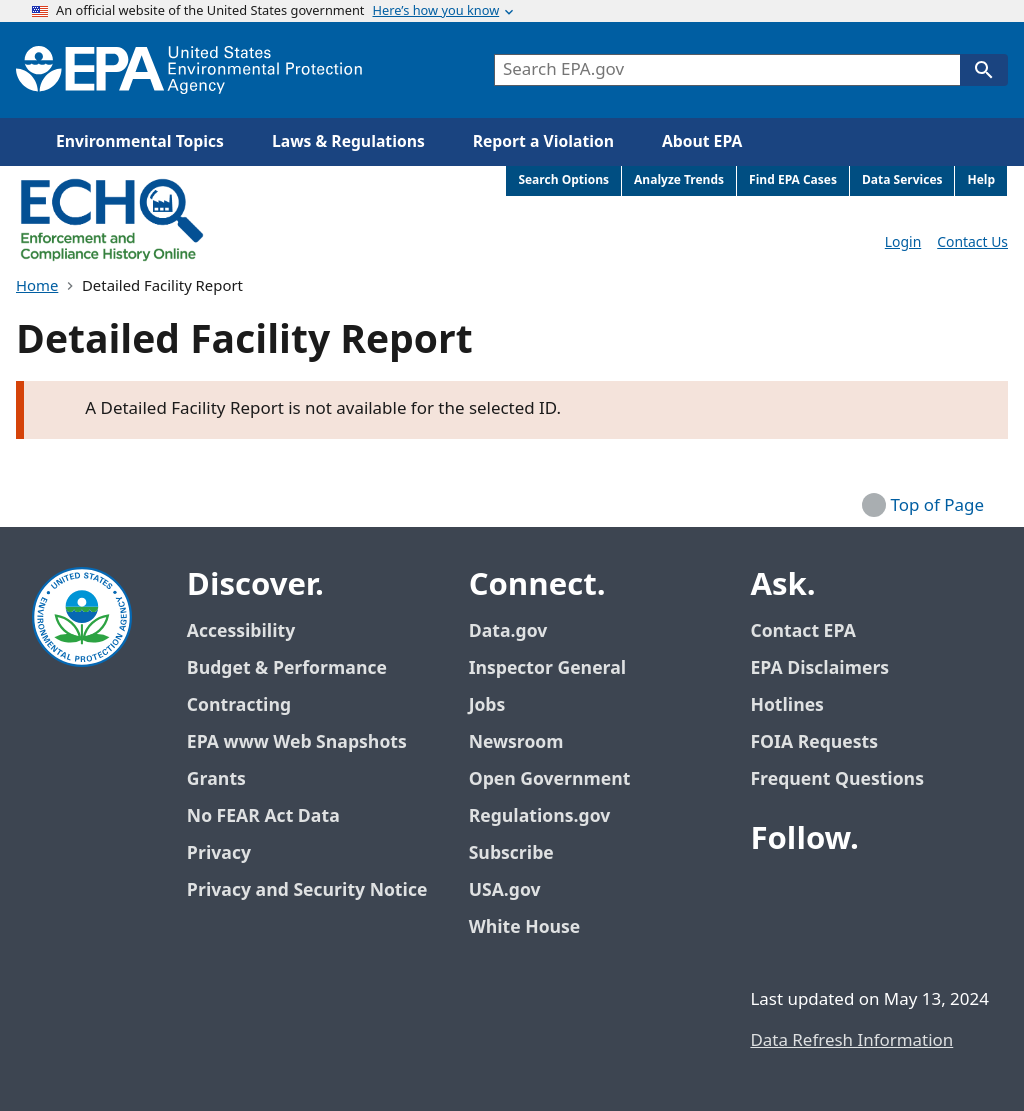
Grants (216, 779)
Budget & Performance (287, 668)
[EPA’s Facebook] (770, 895)
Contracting (239, 705)
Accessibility (241, 631)
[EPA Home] (189, 70)
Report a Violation (543, 142)
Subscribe (511, 853)
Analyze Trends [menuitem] (679, 180)
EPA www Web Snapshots (297, 742)
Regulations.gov (551, 816)
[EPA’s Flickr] (794, 943)
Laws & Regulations (348, 142)
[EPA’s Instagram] (842, 943)
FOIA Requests (813, 742)
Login (903, 242)
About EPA (702, 142)
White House (536, 927)
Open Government (550, 779)
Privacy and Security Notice (307, 890)
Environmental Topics (140, 142)
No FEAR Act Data (263, 816)
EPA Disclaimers (819, 668)
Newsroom (516, 742)
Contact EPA (802, 631)
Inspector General (548, 668)
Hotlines (786, 705)
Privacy (219, 853)
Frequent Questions (836, 779)
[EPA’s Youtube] (866, 895)
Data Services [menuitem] (902, 180)
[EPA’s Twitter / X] (818, 895)
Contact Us (972, 242)
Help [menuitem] (981, 180)
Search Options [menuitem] (563, 180)
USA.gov (516, 890)
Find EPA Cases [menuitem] (793, 180)
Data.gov (519, 631)
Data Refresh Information (851, 1041)
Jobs (487, 705)
